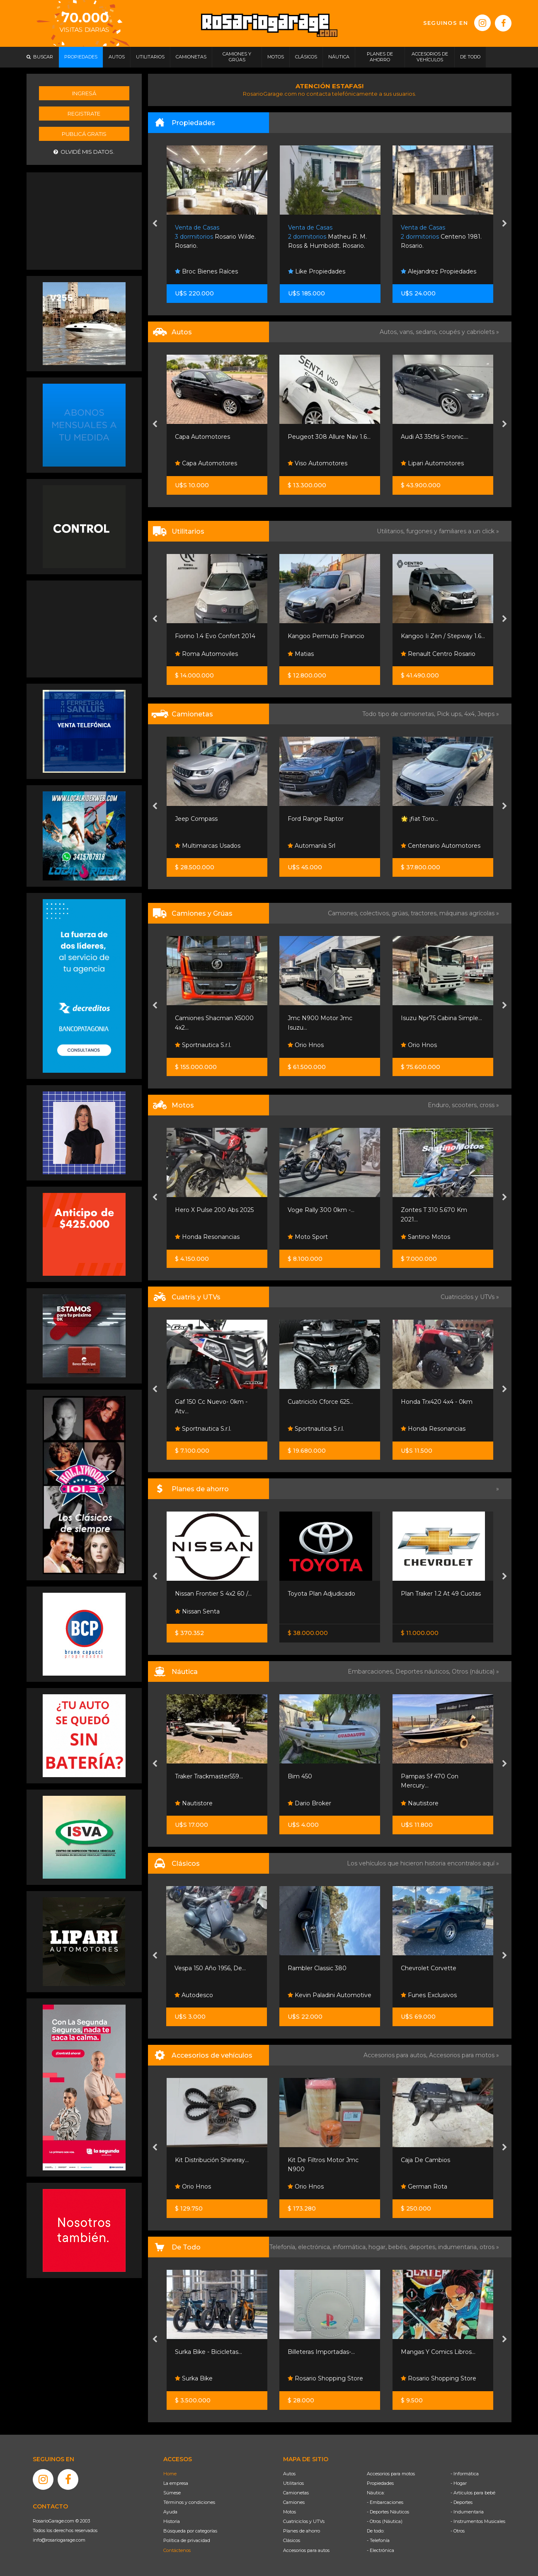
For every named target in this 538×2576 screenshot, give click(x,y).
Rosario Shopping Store (325, 2378)
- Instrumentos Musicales (478, 2521)
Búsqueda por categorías (190, 2531)
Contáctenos (177, 2550)
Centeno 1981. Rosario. (441, 237)
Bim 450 (300, 1776)
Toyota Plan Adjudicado (321, 1593)
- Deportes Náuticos (388, 2512)
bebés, (398, 2247)
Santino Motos (425, 1237)
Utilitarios (293, 2483)
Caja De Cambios (425, 2160)
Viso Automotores (317, 463)
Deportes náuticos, (423, 1671)
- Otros (458, 2531)
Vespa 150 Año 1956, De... (210, 1968)
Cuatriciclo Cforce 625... (320, 1401)
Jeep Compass (196, 818)
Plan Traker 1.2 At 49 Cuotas (441, 1593)
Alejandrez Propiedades (438, 271)
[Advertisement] (84, 220)
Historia (171, 2521)
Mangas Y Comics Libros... (438, 2352)
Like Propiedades (316, 271)
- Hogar (459, 2483)
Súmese (172, 2493)
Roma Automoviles (206, 654)
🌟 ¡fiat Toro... (419, 818)
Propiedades (380, 2483)
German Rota (424, 2186)
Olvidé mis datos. (83, 152)
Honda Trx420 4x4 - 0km (437, 1401)
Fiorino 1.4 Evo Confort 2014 (215, 636)
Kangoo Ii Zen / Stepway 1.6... (443, 636)
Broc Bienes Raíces (206, 271)
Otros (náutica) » (475, 1671)
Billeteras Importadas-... (321, 2352)
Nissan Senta (197, 1611)
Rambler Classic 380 (317, 1968)
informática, (350, 2247)
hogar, (378, 2247)
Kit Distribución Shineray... (212, 2160)
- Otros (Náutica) (384, 2521)
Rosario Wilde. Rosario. (215, 237)
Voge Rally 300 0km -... (321, 1210)
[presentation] (155, 224)
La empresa (175, 2483)
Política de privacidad (186, 2540)
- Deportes (462, 2502)
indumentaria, (459, 2247)
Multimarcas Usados (207, 845)
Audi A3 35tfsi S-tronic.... (434, 436)
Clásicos (291, 2540)
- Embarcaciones (385, 2502)
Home (170, 2474)
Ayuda (170, 2512)
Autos (289, 2474)
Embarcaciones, (371, 1671)
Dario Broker (309, 1803)
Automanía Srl (311, 845)
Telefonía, (283, 2247)
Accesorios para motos (461, 2055)
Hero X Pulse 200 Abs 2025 (214, 1210)
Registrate (84, 113)
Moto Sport (308, 1237)
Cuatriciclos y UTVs (304, 2521)
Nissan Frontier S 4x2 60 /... (213, 1593)
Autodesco (193, 1995)
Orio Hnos (306, 1045)
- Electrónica (380, 2550)
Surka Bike (194, 2378)
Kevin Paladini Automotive (329, 1995)
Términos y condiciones (189, 2502)
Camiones (294, 2502)
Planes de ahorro (301, 2531)
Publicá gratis (84, 134)
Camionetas (296, 2493)
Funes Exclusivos (429, 1995)
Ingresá (84, 93)
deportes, (423, 2247)
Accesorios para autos (306, 2550)
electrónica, (315, 2247)
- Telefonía (378, 2540)
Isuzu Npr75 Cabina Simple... (441, 1018)
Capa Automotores (202, 436)
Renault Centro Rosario (438, 654)
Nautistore (194, 1803)
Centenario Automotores (440, 845)
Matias (301, 654)
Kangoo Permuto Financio (326, 636)
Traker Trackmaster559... (209, 1776)
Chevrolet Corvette (428, 1968)
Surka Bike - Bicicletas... (208, 2352)
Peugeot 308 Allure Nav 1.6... (329, 436)
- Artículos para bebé (473, 2493)
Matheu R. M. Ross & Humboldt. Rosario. (327, 237)
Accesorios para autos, (396, 2055)
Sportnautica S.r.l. (203, 1045)
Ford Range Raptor (316, 818)
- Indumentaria (467, 2512)
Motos (289, 2512)
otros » (489, 2247)
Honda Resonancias (207, 1237)
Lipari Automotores (432, 463)
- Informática (465, 2474)
